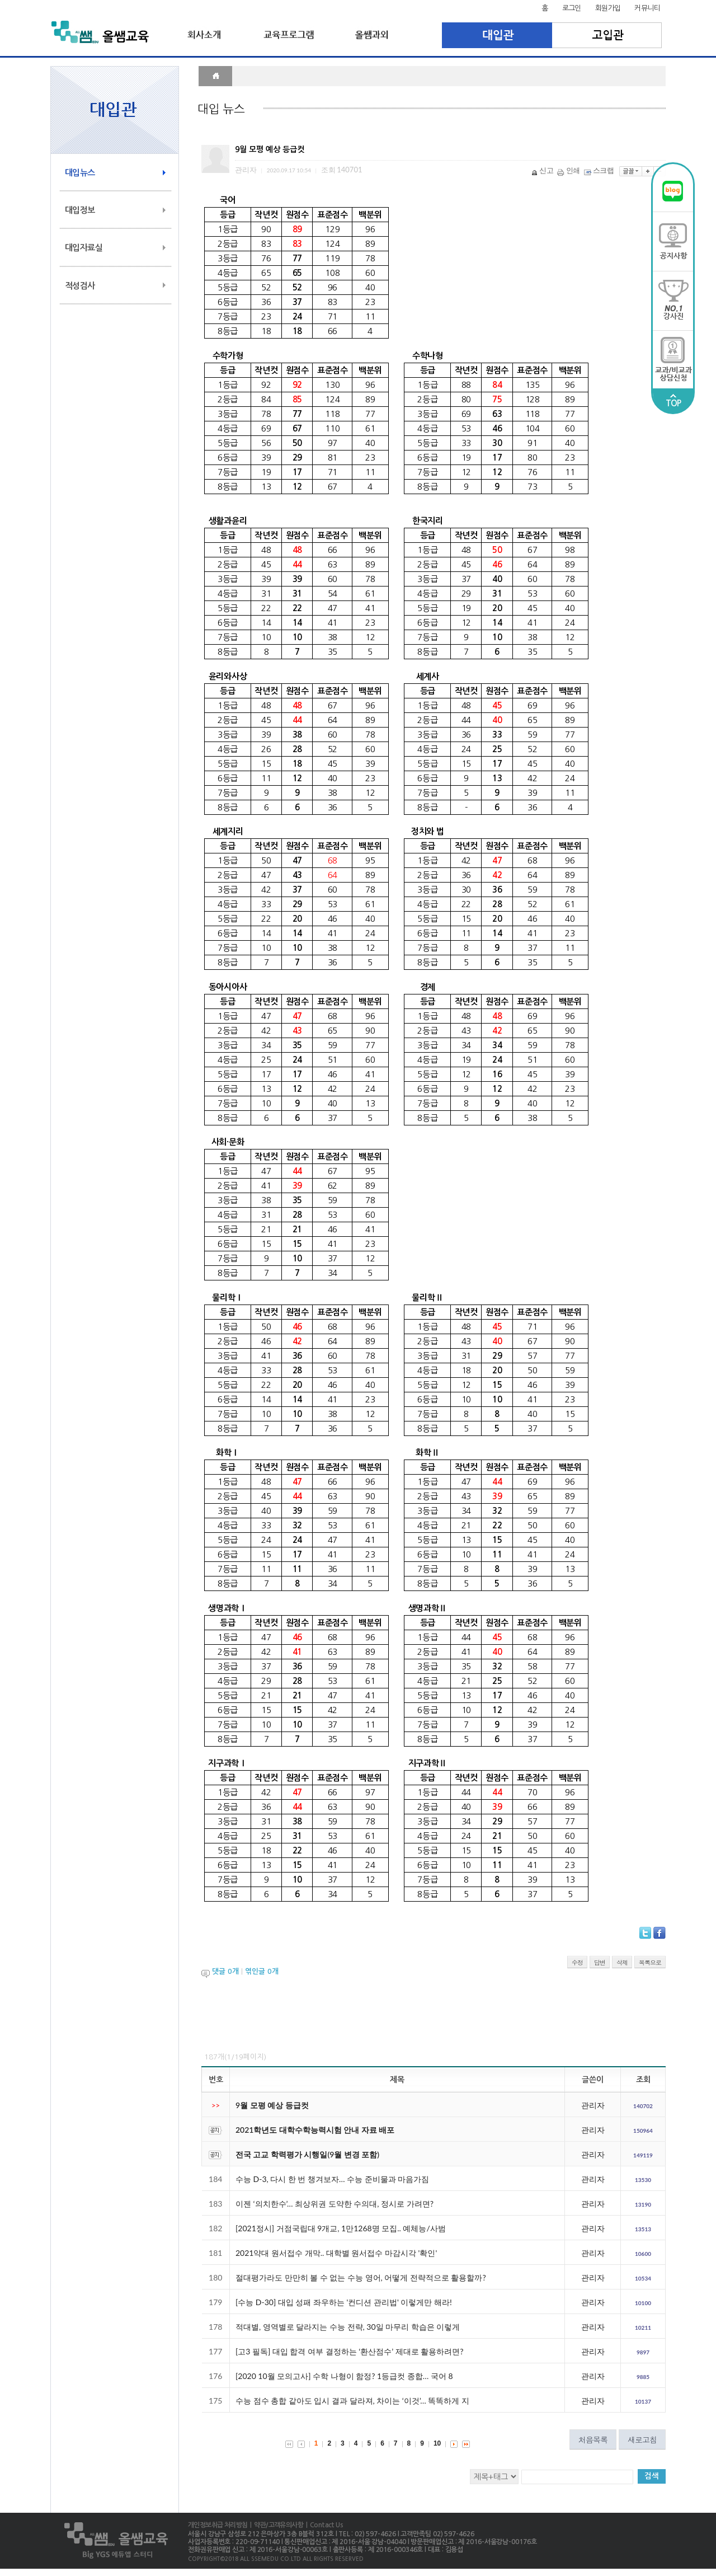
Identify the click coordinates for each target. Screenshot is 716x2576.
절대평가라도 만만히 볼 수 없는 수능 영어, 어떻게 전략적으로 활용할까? (360, 2277)
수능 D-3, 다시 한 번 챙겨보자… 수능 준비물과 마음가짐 (332, 2179)
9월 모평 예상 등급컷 (272, 2105)
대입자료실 (83, 247)
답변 (599, 1962)
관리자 (593, 2105)
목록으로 (650, 1962)
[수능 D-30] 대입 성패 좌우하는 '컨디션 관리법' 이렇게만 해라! (343, 2302)
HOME (215, 76)
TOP (673, 400)
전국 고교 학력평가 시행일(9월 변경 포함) (307, 2154)
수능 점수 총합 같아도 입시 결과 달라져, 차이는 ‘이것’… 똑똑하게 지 (352, 2400)
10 (437, 2443)
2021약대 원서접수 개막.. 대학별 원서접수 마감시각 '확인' (336, 2253)
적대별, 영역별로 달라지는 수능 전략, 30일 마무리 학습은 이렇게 (347, 2326)
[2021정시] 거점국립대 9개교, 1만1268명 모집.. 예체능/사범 (340, 2228)
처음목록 (592, 2439)
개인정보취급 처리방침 (217, 2525)
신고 (543, 170)
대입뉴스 (80, 172)
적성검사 (80, 285)
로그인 (571, 8)
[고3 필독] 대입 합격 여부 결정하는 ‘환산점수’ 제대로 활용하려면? (349, 2351)
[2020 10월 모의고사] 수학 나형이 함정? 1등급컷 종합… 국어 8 (344, 2376)
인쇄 (569, 170)
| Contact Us (323, 2525)
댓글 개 (225, 1971)
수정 (577, 1962)
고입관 (607, 35)
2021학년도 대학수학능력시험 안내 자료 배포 (314, 2129)
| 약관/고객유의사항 (275, 2525)
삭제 (622, 1962)
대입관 (497, 35)
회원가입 (608, 8)
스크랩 (600, 170)
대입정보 (80, 210)
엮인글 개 (262, 1971)
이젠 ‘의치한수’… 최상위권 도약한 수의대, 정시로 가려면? (334, 2203)
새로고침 (642, 2439)
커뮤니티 (647, 8)
